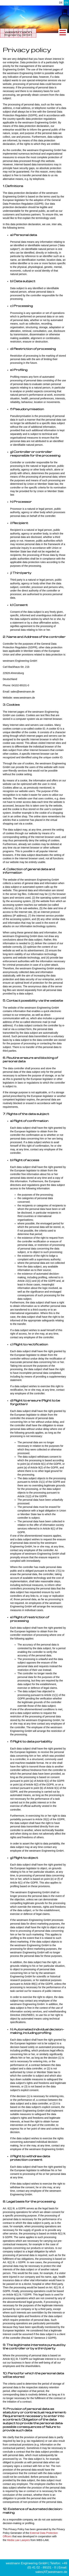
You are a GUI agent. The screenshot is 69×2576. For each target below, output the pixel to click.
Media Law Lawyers (18, 2540)
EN (66, 2)
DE (61, 2)
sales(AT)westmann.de (51, 2572)
